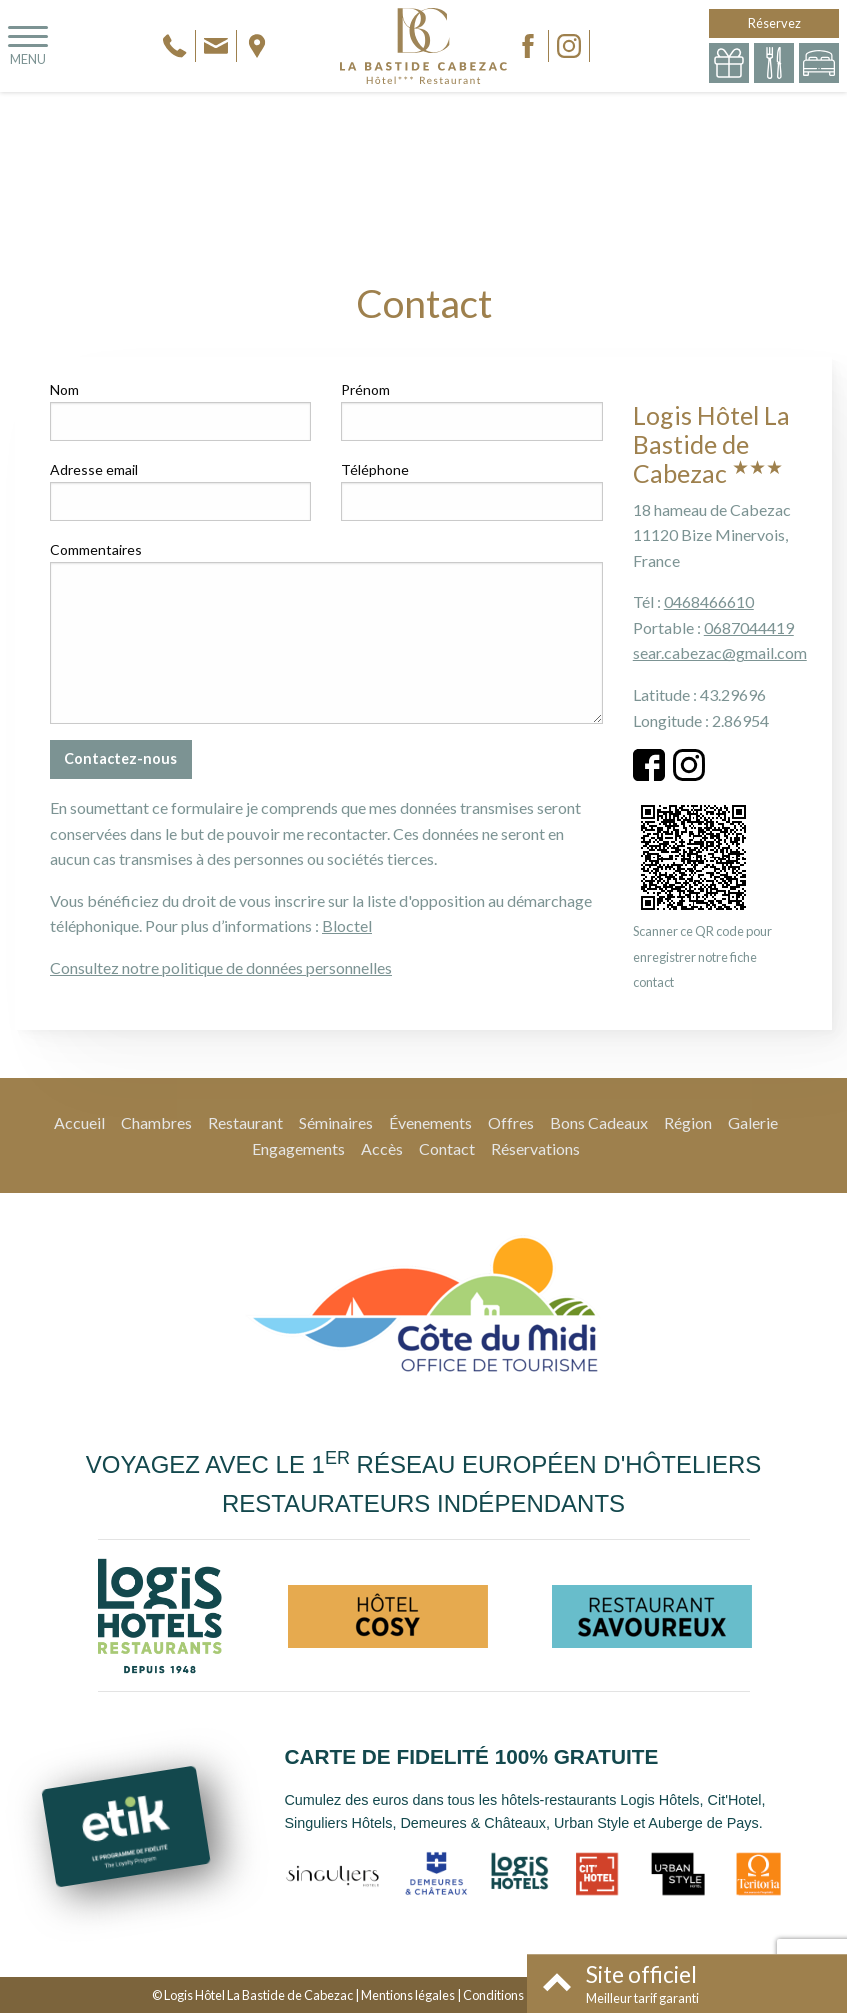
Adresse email (94, 469)
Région (688, 1122)
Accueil (79, 1122)
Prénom (365, 389)
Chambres (156, 1122)
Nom (64, 389)
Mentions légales (408, 1995)
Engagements (298, 1148)
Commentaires (96, 549)
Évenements (430, 1122)
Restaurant (245, 1122)
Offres (511, 1122)
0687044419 (749, 627)
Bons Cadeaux (599, 1122)
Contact (447, 1148)
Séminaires (336, 1122)
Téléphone (375, 469)
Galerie (753, 1122)
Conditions (493, 1995)
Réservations (535, 1148)
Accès (382, 1148)
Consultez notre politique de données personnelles (221, 967)
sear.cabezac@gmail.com (720, 652)
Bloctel (347, 925)
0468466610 (709, 601)
